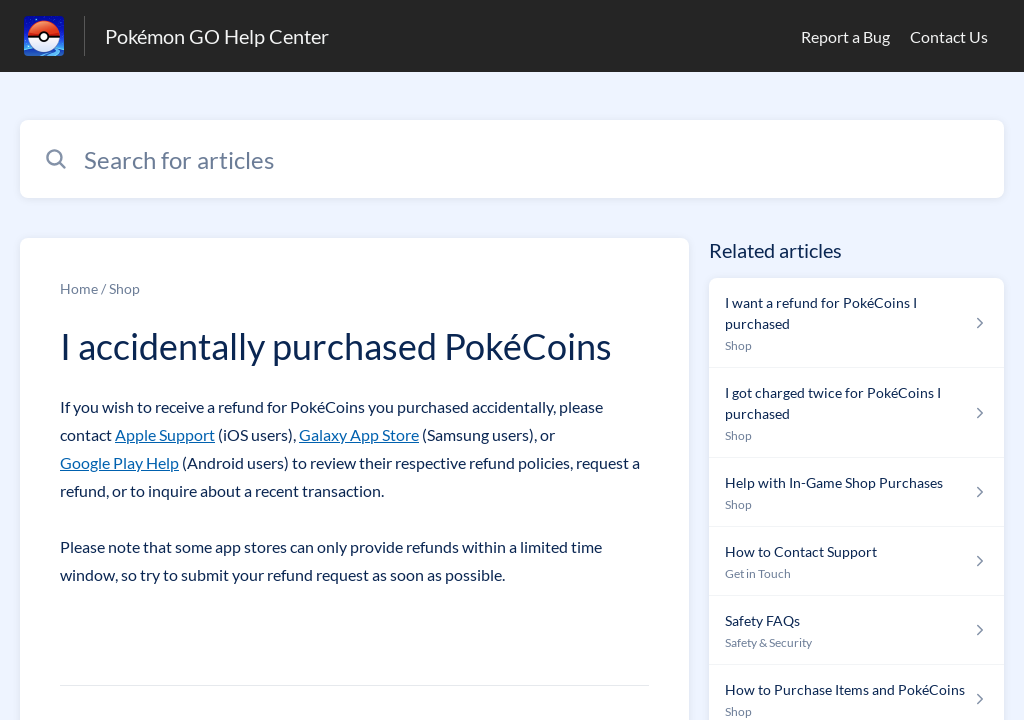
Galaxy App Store (359, 434)
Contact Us (949, 36)
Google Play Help (119, 462)
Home (79, 288)
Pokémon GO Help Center (217, 36)
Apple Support (165, 434)
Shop (124, 288)
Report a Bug (845, 36)
